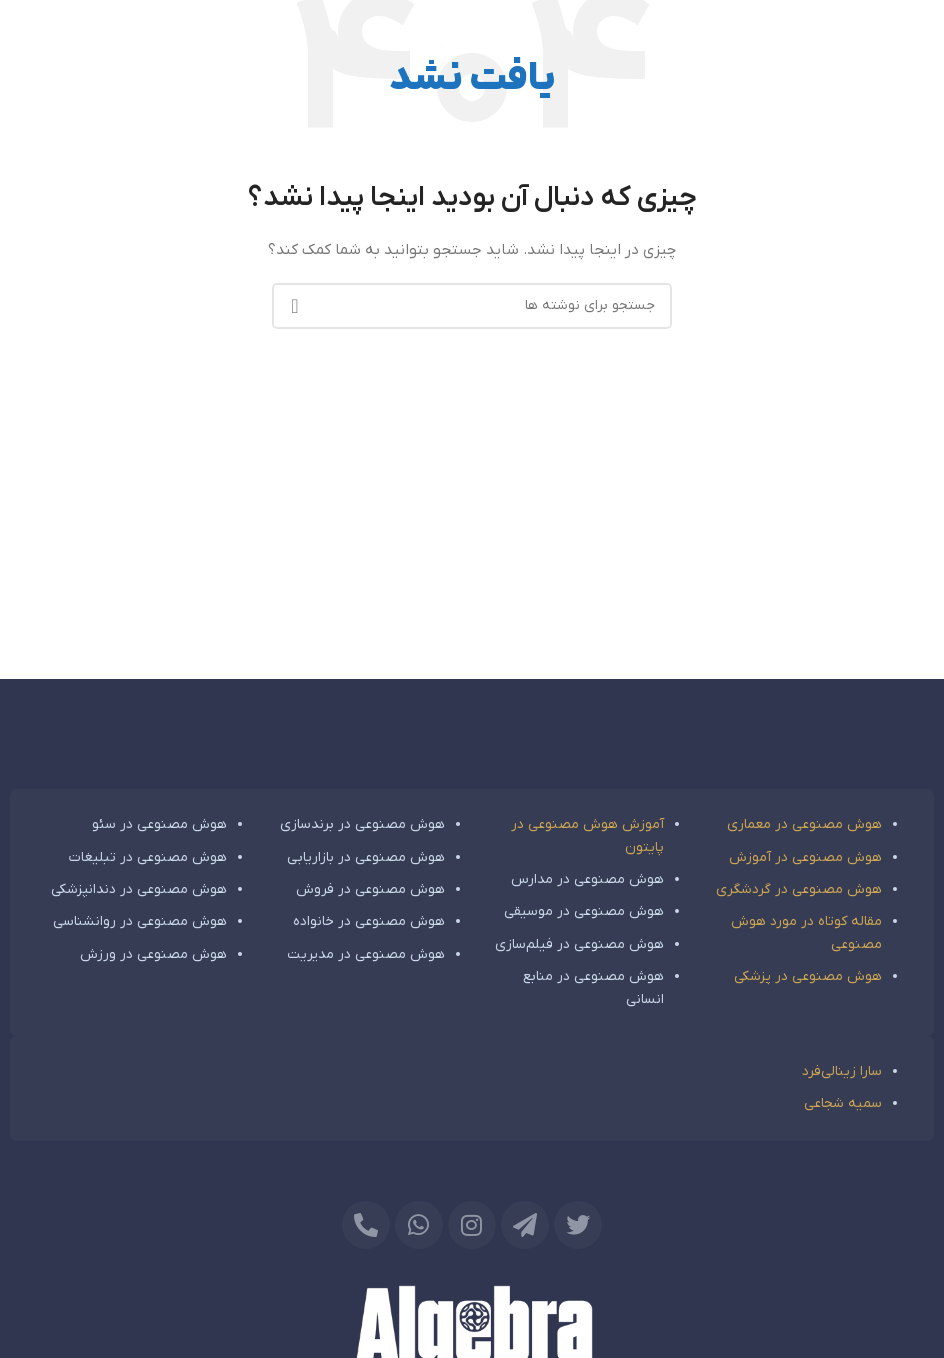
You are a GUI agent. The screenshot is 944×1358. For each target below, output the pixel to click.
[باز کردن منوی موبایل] (912, 30)
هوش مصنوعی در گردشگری (799, 889)
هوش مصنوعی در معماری (804, 824)
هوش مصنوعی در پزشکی (808, 976)
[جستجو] (472, 306)
